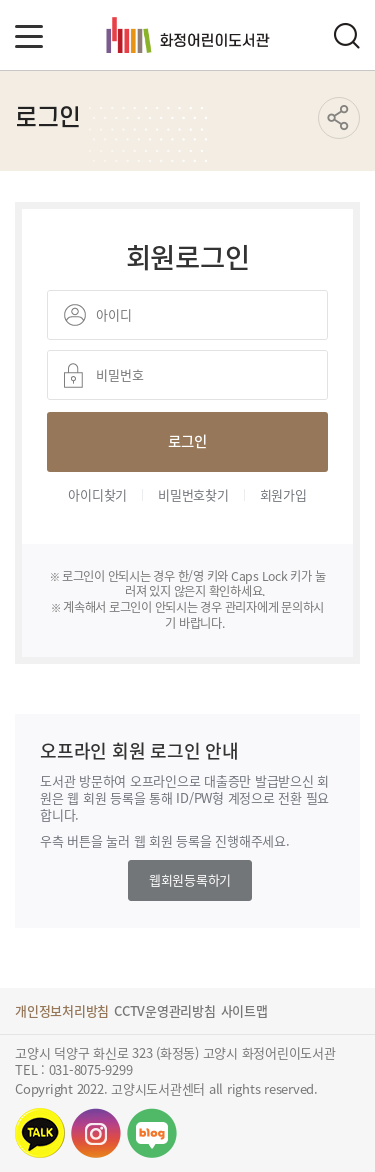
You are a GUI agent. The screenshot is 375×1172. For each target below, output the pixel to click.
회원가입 (283, 494)
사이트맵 (244, 1010)
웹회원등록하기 (190, 879)
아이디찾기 (97, 494)
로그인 (187, 440)
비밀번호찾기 (193, 494)
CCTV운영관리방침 (165, 1010)
